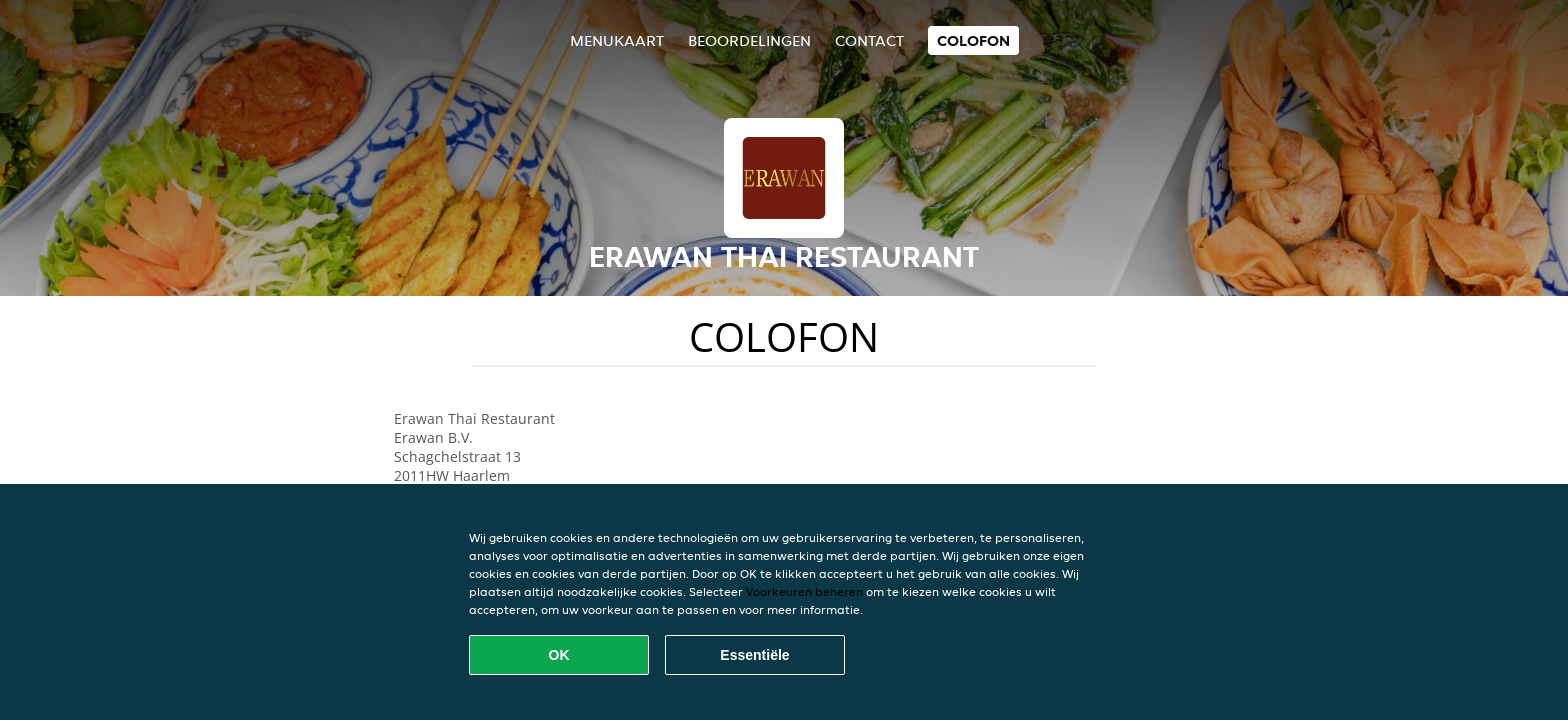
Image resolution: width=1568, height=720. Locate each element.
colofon (973, 40)
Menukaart (617, 40)
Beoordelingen (749, 40)
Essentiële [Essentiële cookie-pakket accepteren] (754, 655)
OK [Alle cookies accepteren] (559, 655)
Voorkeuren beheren (804, 591)
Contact (869, 40)
